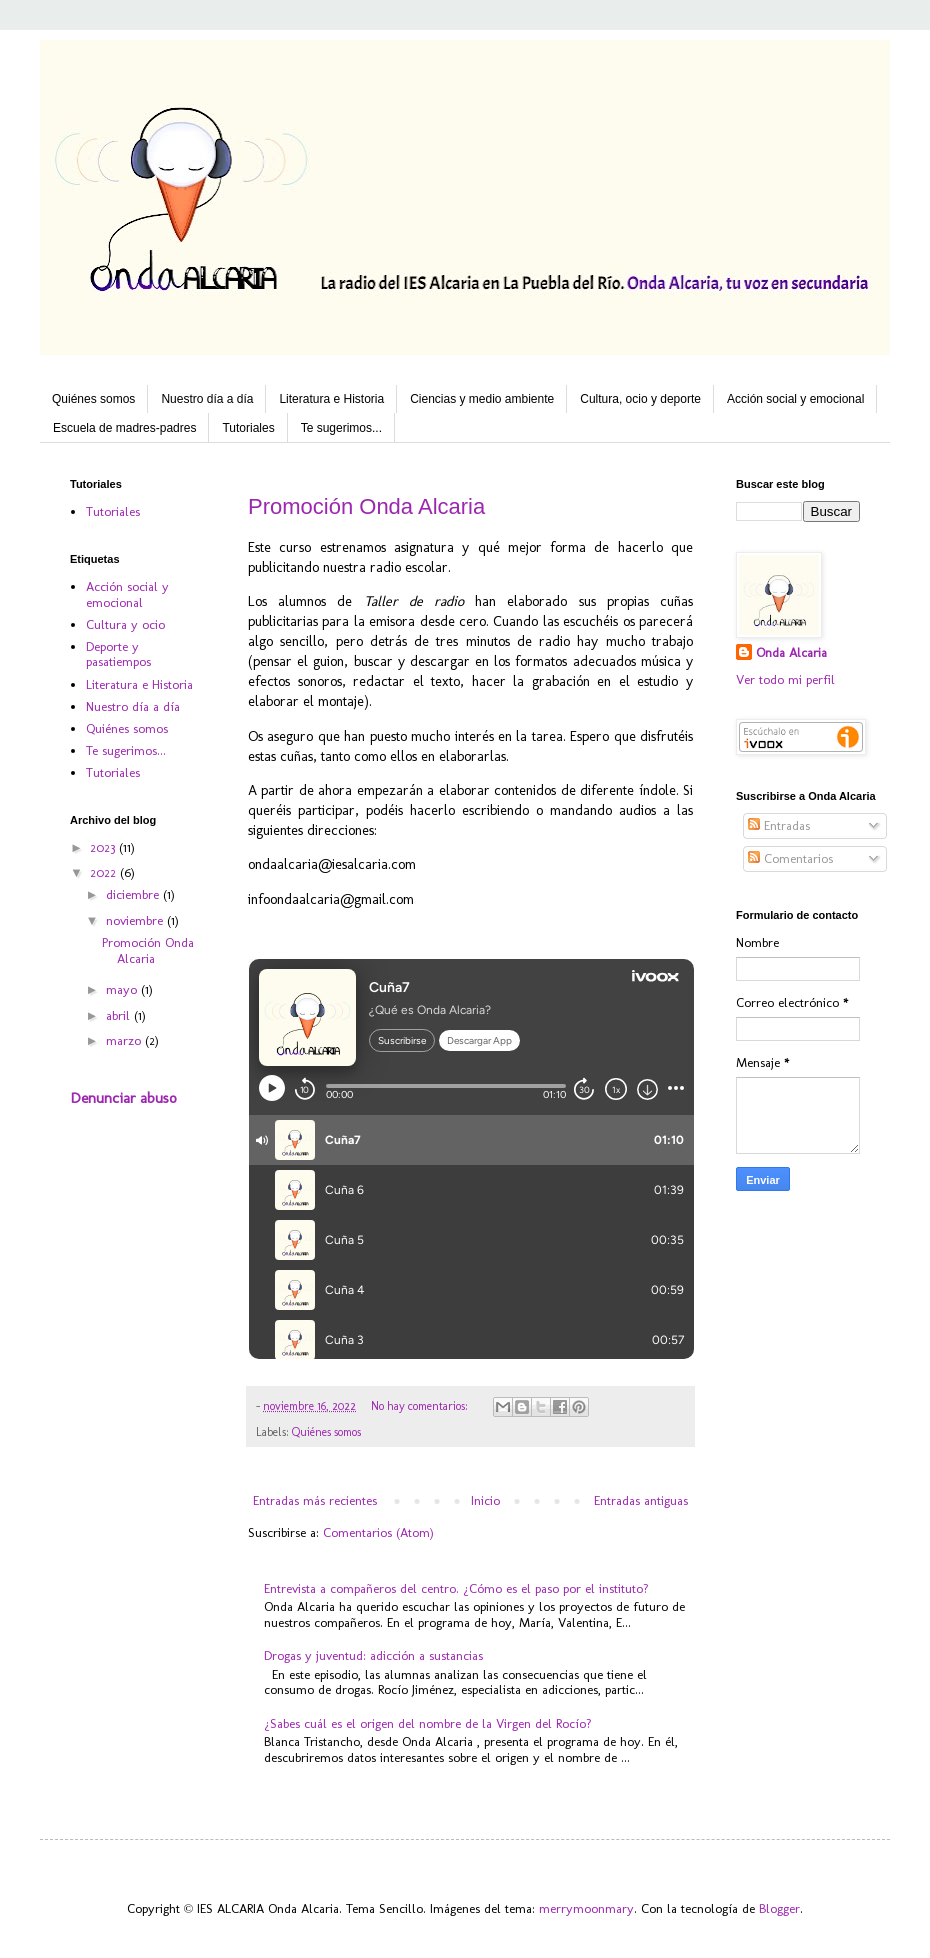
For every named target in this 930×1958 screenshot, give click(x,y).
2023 (104, 847)
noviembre (136, 920)
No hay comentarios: (421, 1406)
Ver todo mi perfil (785, 679)
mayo (123, 989)
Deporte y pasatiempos (118, 654)
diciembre (134, 894)
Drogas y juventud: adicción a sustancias (373, 1655)
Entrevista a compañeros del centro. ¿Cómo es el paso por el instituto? (456, 1588)
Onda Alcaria (791, 652)
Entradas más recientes (315, 1500)
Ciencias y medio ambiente (482, 399)
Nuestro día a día (207, 399)
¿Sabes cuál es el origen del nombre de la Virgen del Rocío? (428, 1723)
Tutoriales (248, 428)
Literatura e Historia (331, 399)
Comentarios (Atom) (378, 1532)
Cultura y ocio (125, 624)
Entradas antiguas (641, 1500)
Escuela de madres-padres (124, 428)
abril (120, 1015)
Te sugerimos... (341, 428)
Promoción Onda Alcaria (366, 506)
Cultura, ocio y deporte (640, 399)
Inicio (485, 1500)
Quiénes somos (93, 399)
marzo (125, 1040)
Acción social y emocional (795, 399)
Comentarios (790, 858)
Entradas (779, 825)
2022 (105, 872)
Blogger (779, 1908)
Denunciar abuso (123, 1098)
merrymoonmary (586, 1908)
